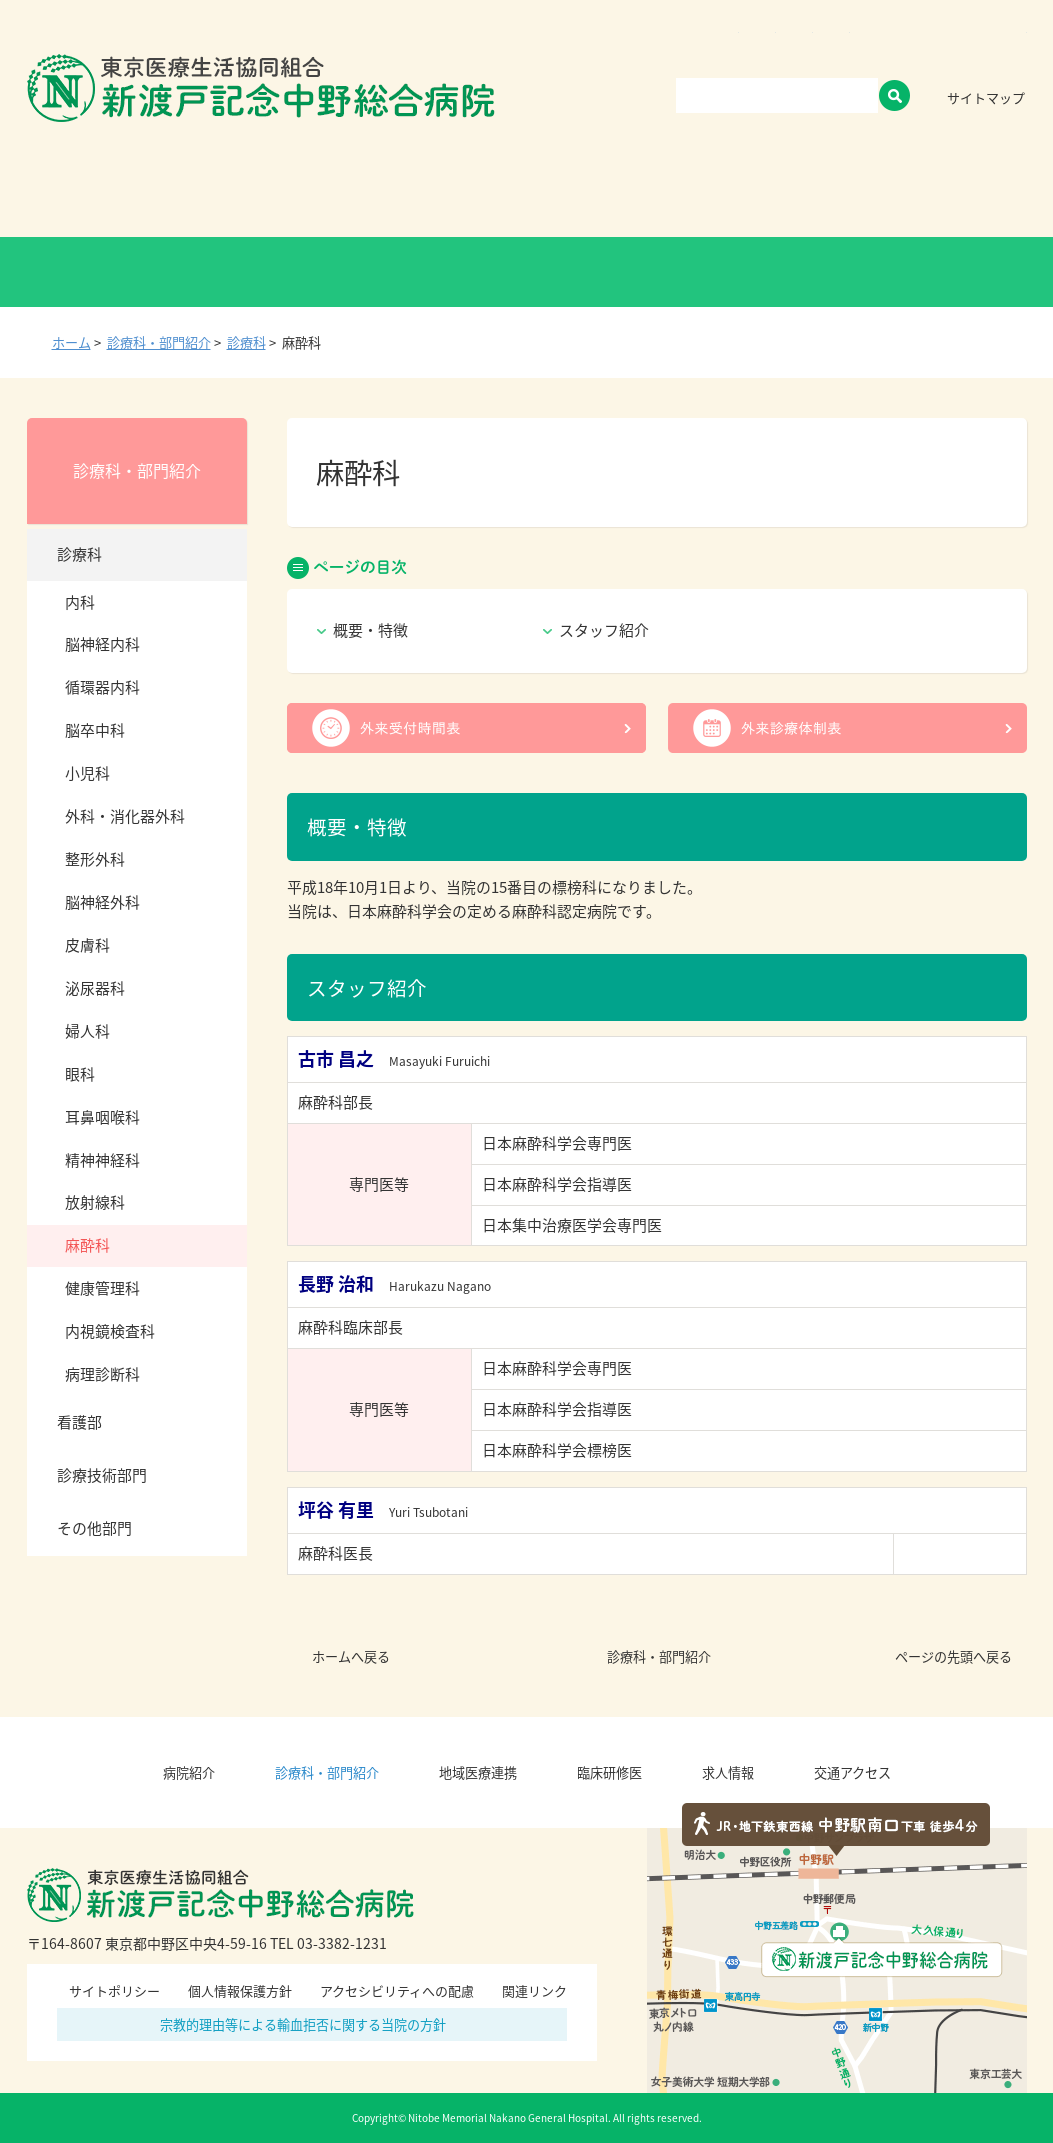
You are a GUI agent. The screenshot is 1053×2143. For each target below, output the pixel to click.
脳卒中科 (95, 730)
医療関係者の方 (726, 272)
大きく (1007, 48)
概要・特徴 (370, 630)
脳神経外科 (102, 902)
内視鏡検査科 (110, 1331)
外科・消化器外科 (125, 816)
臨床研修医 (680, 194)
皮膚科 (87, 945)
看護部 (79, 1422)
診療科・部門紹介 (354, 194)
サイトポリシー (114, 1990)
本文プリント (984, 342)
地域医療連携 (529, 194)
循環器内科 (102, 687)
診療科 (246, 342)
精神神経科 (102, 1160)
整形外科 (95, 859)
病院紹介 (197, 194)
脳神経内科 (102, 644)
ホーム (71, 342)
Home (81, 194)
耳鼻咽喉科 (102, 1117)
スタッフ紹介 (604, 630)
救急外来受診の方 (926, 272)
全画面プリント (829, 342)
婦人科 (87, 1031)
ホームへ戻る (351, 1656)
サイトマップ (986, 97)
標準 (959, 48)
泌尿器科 (95, 988)
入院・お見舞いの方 (526, 272)
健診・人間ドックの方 (326, 272)
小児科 (87, 773)
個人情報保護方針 (240, 1990)
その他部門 (94, 1528)
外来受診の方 (126, 272)
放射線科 (95, 1202)
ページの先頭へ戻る (953, 1656)
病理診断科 (102, 1374)
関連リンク (534, 1990)
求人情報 (813, 194)
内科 (80, 602)
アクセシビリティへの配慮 (397, 1990)
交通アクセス (951, 194)
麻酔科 (87, 1245)
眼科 (80, 1074)
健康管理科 (102, 1288)
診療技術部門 (102, 1475)
